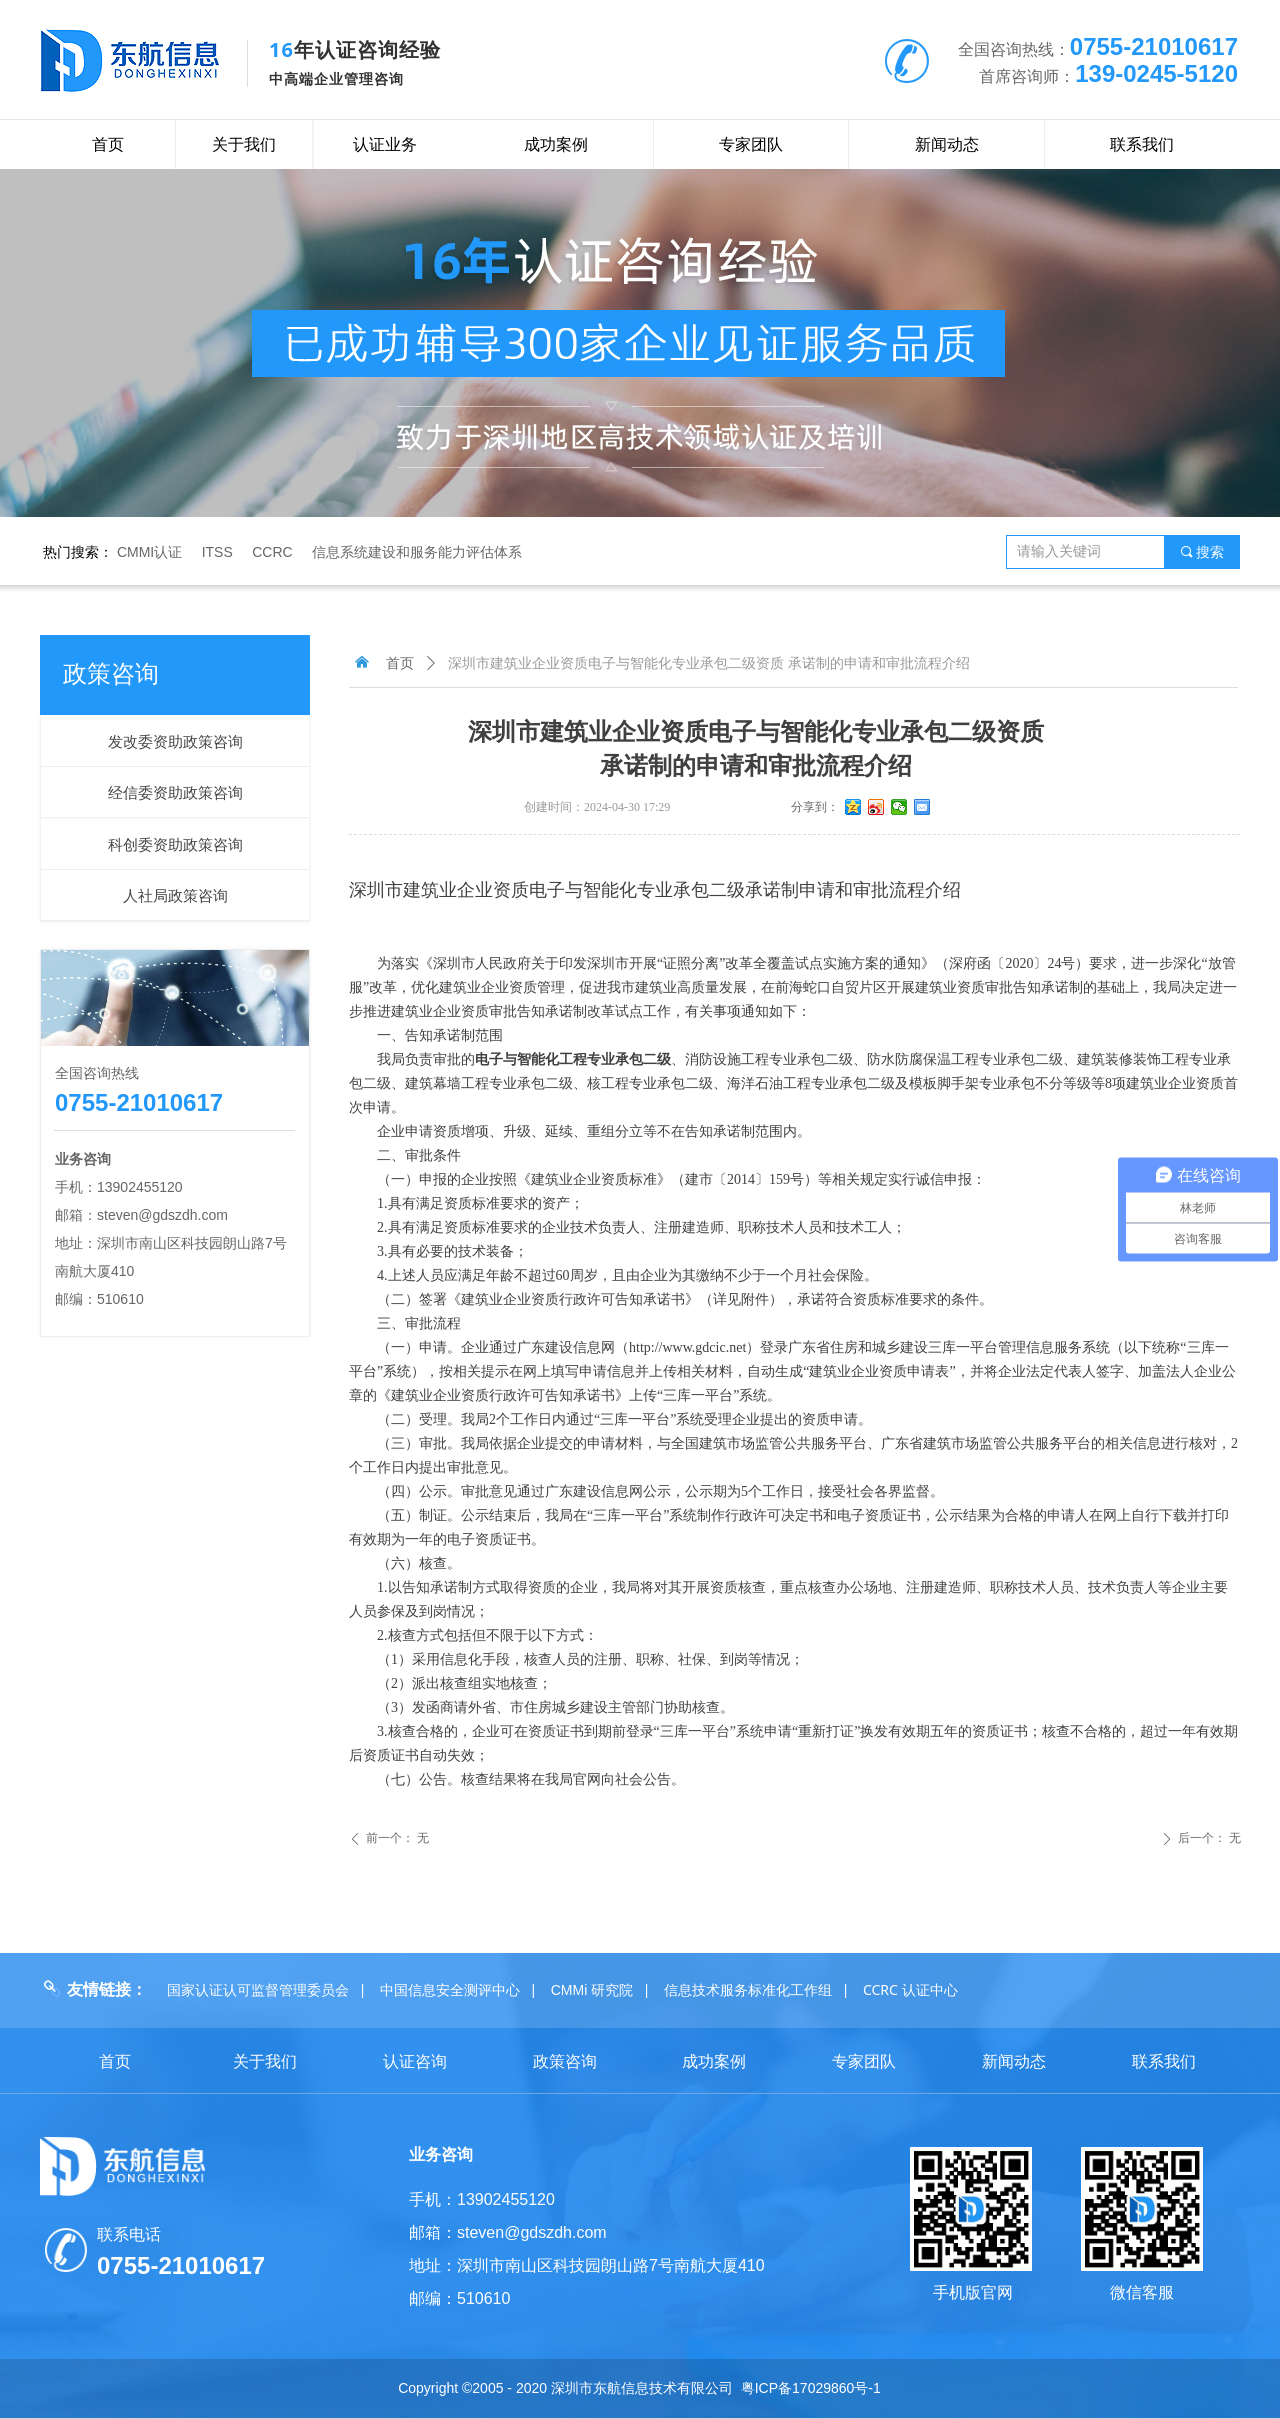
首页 (400, 663)
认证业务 (385, 144)
